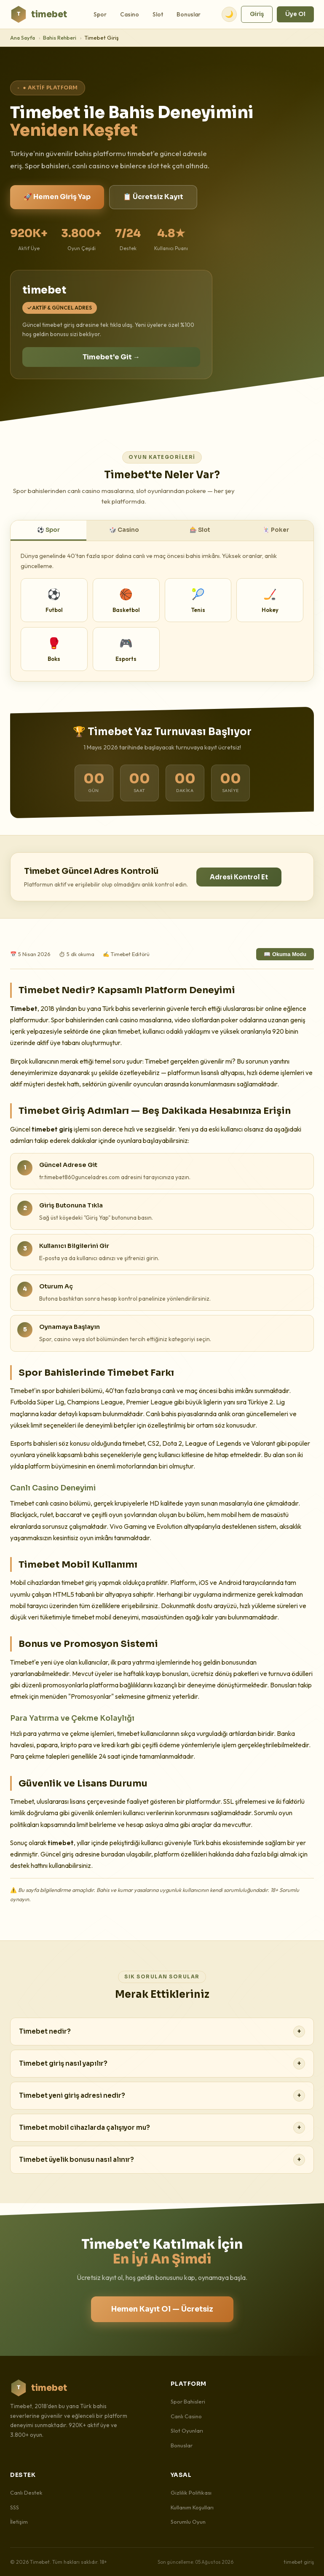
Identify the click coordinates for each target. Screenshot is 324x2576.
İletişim (19, 2521)
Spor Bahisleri (188, 2401)
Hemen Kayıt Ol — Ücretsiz (162, 2309)
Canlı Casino (186, 2416)
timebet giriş (299, 2562)
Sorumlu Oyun (188, 2521)
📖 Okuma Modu (285, 954)
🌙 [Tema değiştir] (229, 14)
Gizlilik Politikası (191, 2492)
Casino (129, 14)
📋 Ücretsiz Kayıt (153, 196)
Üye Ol (295, 14)
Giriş (257, 14)
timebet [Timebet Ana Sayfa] (38, 14)
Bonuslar (189, 14)
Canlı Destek (26, 2492)
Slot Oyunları (187, 2430)
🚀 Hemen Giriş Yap (57, 196)
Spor (100, 14)
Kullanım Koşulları (192, 2507)
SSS (14, 2507)
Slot (158, 14)
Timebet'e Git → (111, 357)
